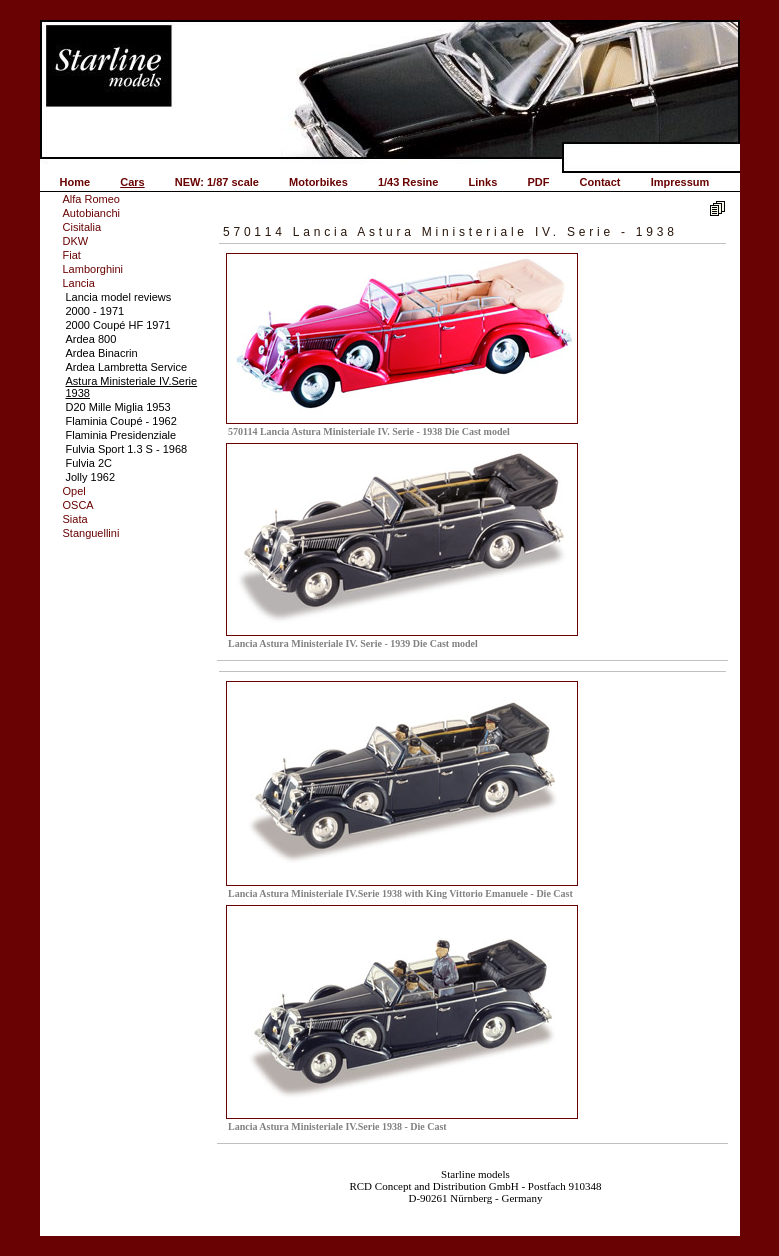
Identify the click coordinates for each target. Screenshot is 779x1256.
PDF (538, 182)
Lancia (79, 283)
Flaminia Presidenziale (121, 435)
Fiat (72, 255)
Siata (75, 519)
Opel (74, 491)
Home (75, 182)
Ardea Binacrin (102, 353)
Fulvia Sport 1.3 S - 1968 (127, 449)
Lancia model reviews (119, 297)
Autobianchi (92, 213)
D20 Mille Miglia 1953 (118, 407)
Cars (132, 182)
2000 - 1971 (95, 311)
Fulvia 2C (89, 463)
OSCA (78, 505)
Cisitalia (82, 227)
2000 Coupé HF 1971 (118, 325)
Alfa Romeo (91, 199)
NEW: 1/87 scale (217, 182)
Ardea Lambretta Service (127, 367)
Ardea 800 (91, 339)
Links (483, 182)
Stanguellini (91, 533)
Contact (600, 182)
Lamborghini (93, 269)
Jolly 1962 (91, 477)
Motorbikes (318, 182)
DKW (76, 241)
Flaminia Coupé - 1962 (121, 421)
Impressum (680, 182)
